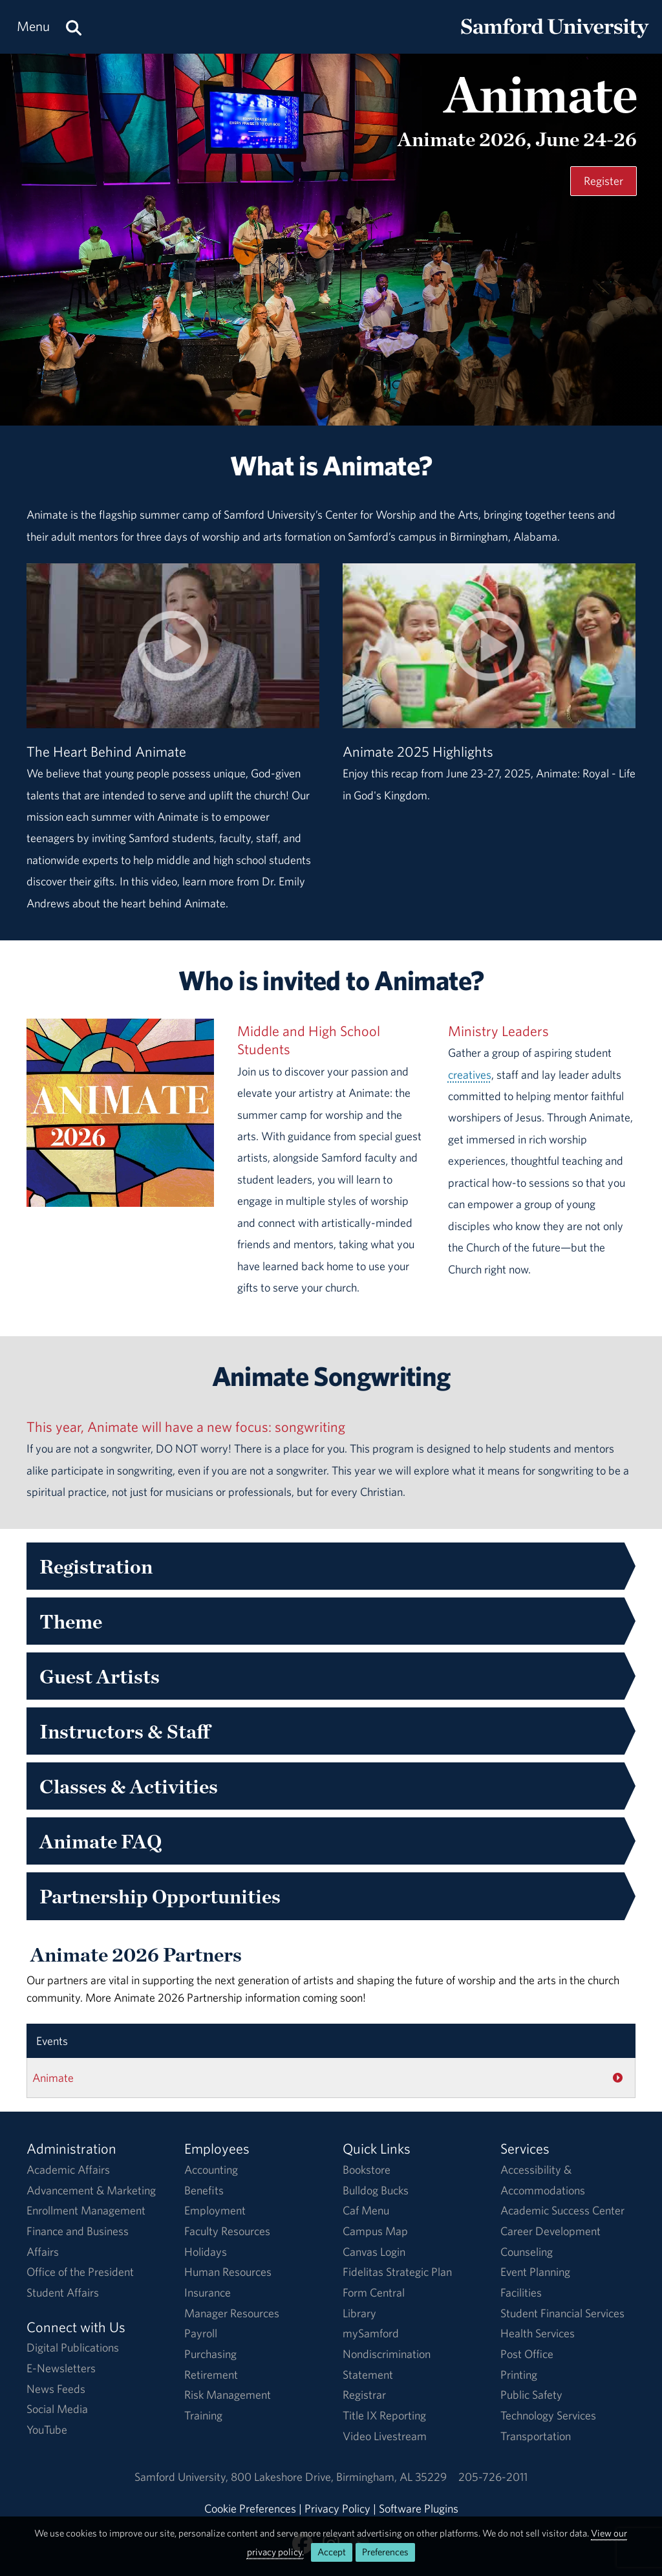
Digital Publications (73, 2347)
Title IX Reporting (384, 2415)
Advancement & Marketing (91, 2190)
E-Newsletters (61, 2368)
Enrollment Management (86, 2210)
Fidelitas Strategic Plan (397, 2271)
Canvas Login (374, 2251)
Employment (215, 2210)
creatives (469, 1074)
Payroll (200, 2333)
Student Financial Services (562, 2313)
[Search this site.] (73, 27)
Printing (518, 2374)
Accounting (211, 2169)
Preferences (385, 2552)
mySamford (371, 2333)
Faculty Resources (227, 2231)
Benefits (204, 2190)
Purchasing (210, 2353)
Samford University (182, 2476)
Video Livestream (385, 2436)
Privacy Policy (337, 2508)
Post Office (526, 2353)
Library (359, 2313)
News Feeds (56, 2388)
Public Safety (531, 2394)
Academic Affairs (68, 2169)
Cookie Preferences (250, 2508)
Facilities (521, 2292)
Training (203, 2415)
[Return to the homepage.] (554, 39)
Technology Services (548, 2415)
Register (603, 180)
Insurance (207, 2292)
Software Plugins (418, 2508)
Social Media (57, 2408)
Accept (331, 2552)
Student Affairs (63, 2292)
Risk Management (227, 2394)
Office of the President (80, 2271)
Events (52, 2040)
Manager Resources (231, 2313)
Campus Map (375, 2231)
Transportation (535, 2436)
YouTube (47, 2429)
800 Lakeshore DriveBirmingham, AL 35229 (339, 2476)
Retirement (211, 2374)
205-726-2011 (493, 2476)
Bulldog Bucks (376, 2190)
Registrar (364, 2394)
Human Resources (228, 2271)
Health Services (537, 2333)
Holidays (205, 2251)
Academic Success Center (562, 2210)
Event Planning (535, 2271)
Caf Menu (366, 2210)
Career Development (550, 2231)
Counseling (526, 2251)
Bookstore (366, 2169)
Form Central (374, 2292)
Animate (53, 2077)
